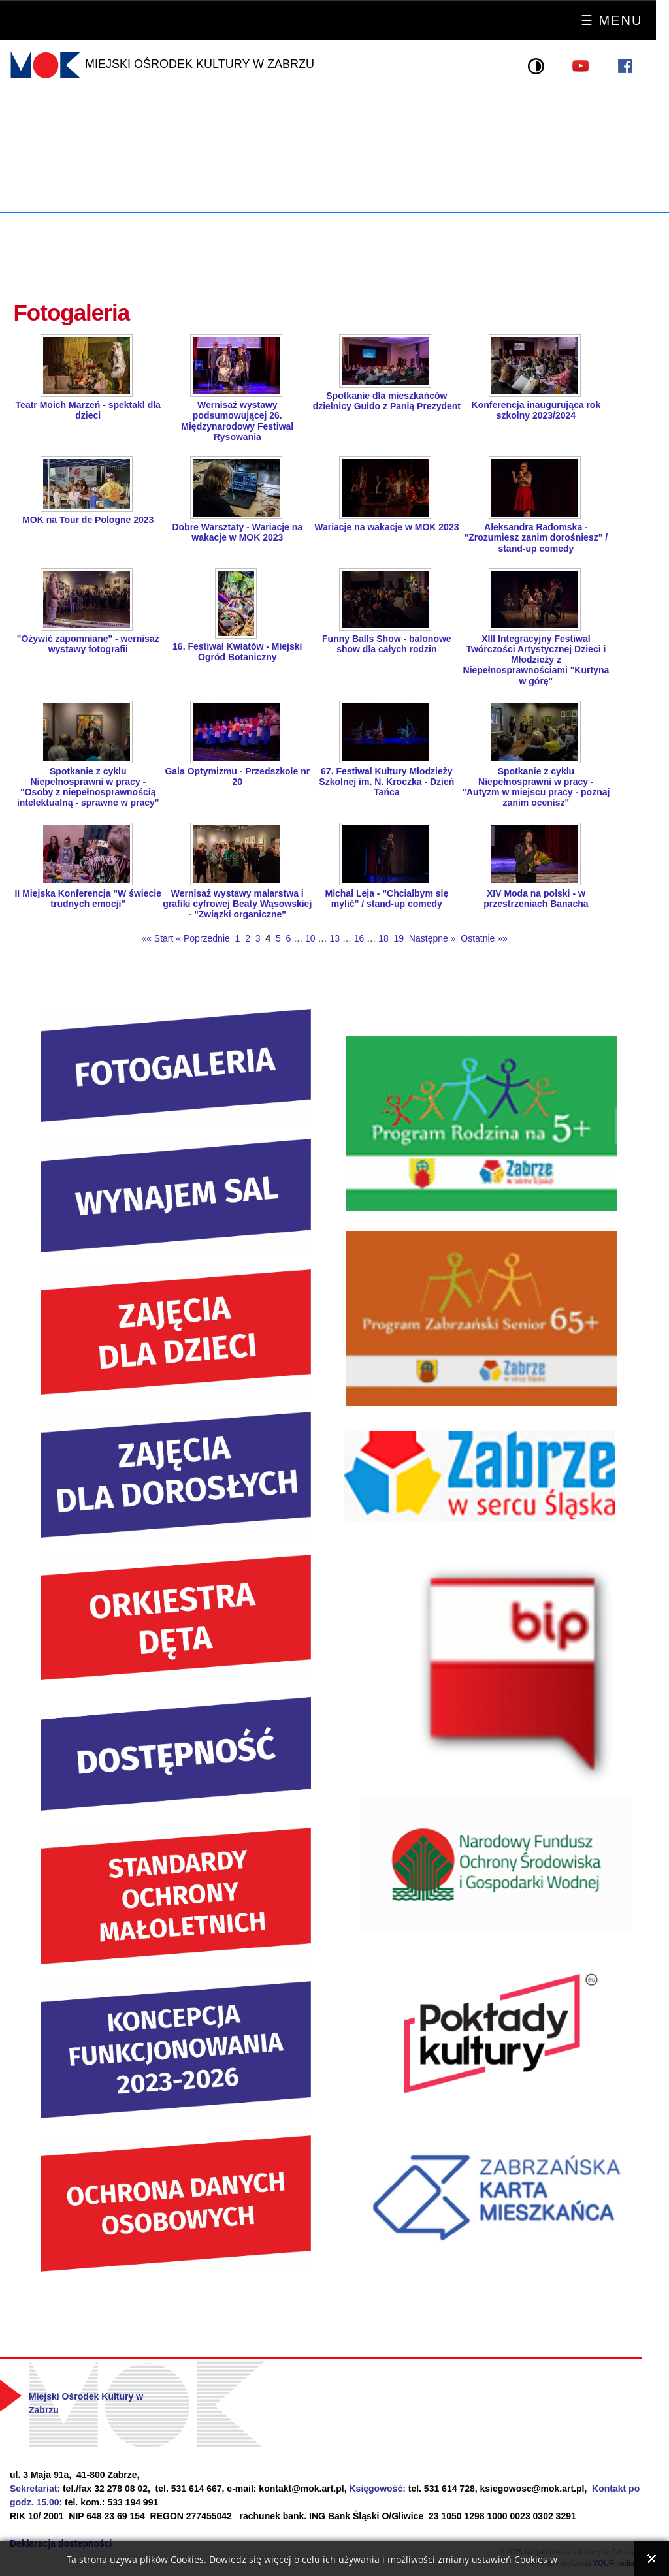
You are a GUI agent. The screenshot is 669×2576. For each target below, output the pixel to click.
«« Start (157, 938)
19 (399, 938)
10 (310, 938)
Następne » (431, 938)
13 (334, 938)
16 (359, 938)
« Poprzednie (203, 938)
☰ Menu (611, 20)
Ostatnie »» (483, 938)
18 (383, 938)
